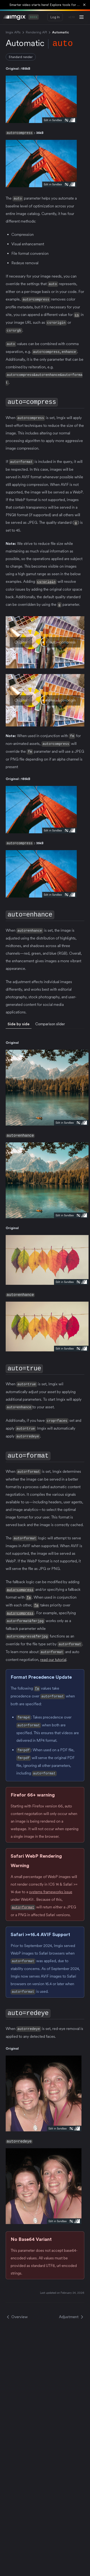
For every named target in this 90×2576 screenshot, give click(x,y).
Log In (55, 17)
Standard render (21, 57)
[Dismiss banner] (84, 5)
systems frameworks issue (50, 1882)
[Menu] (81, 17)
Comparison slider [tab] (50, 1019)
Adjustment (71, 2306)
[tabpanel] (45, 1189)
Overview (17, 2306)
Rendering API (36, 32)
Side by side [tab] (19, 1019)
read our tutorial (53, 1651)
